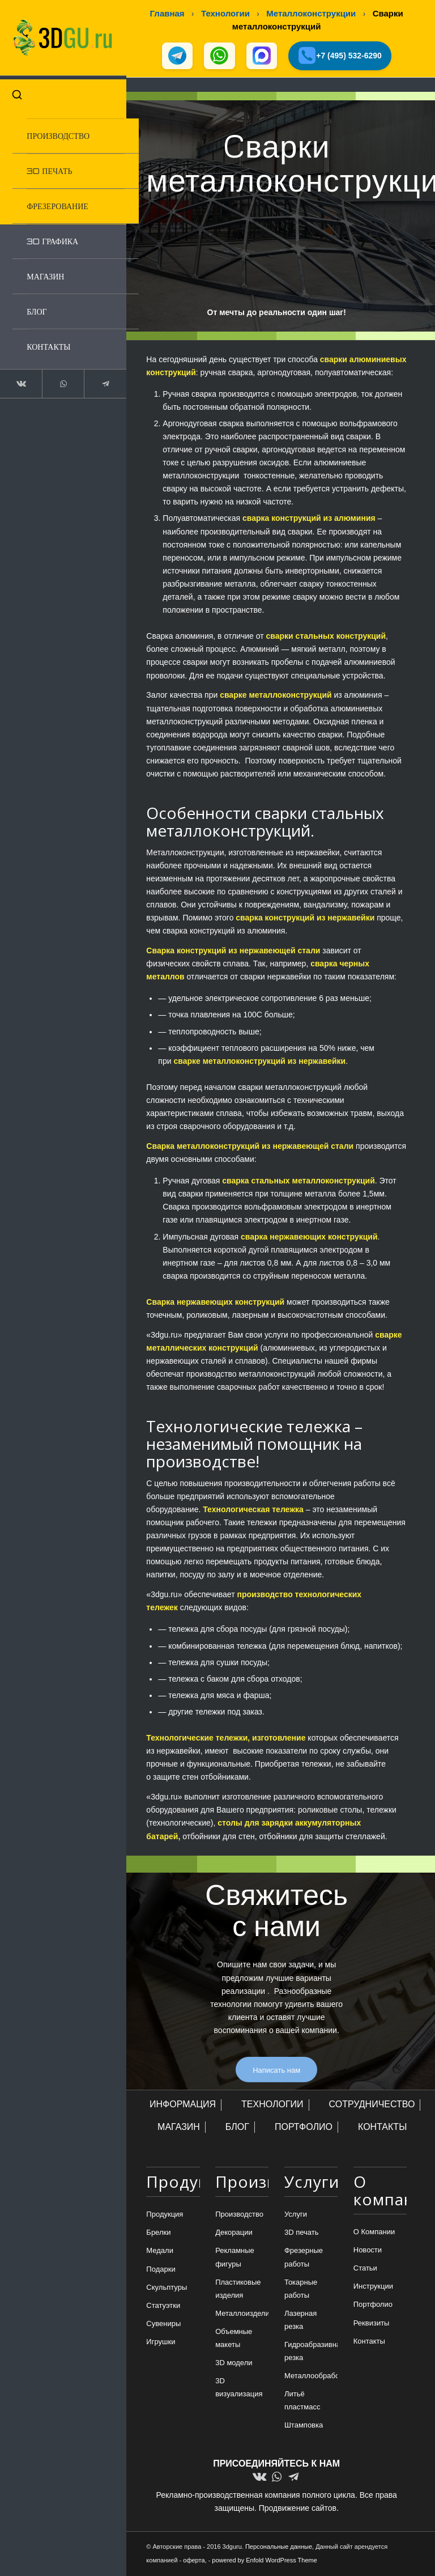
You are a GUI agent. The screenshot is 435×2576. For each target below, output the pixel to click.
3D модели (233, 2363)
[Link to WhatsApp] (58, 380)
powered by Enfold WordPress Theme (264, 2560)
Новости (367, 2251)
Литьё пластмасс (302, 2401)
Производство (239, 2215)
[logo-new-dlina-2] (58, 36)
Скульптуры (166, 2288)
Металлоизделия (241, 2314)
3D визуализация (238, 2388)
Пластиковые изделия (238, 2289)
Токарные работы (300, 2289)
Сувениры (163, 2324)
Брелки (158, 2233)
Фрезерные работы (303, 2258)
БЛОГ (237, 2127)
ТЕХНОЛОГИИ (272, 2105)
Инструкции (373, 2287)
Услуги (295, 2215)
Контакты (369, 2341)
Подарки (160, 2269)
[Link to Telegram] (97, 380)
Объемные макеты (233, 2338)
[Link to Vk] (19, 380)
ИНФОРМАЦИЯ (183, 2105)
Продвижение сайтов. (299, 2508)
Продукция (164, 2215)
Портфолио (373, 2305)
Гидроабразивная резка (311, 2351)
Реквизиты (371, 2323)
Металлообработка (311, 2377)
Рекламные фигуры (234, 2258)
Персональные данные (278, 2547)
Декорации (234, 2233)
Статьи (365, 2269)
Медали (159, 2251)
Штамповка (303, 2426)
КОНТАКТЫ (382, 2127)
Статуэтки (163, 2306)
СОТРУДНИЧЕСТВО (372, 2105)
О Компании (374, 2232)
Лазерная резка (300, 2320)
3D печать (301, 2233)
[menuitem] (70, 132)
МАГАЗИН (178, 2127)
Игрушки (160, 2342)
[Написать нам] (276, 2070)
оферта (193, 2560)
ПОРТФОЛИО (303, 2127)
